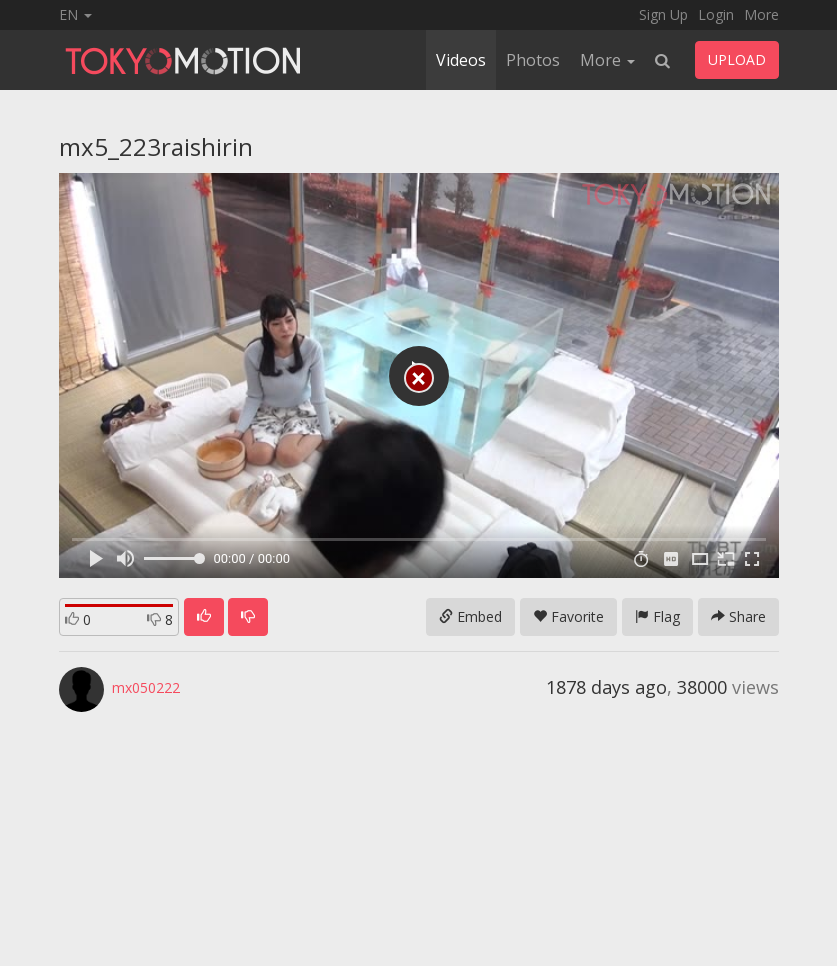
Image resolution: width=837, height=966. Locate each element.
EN (75, 14)
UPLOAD (737, 59)
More (761, 14)
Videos (461, 60)
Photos (533, 60)
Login (716, 14)
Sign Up (663, 14)
